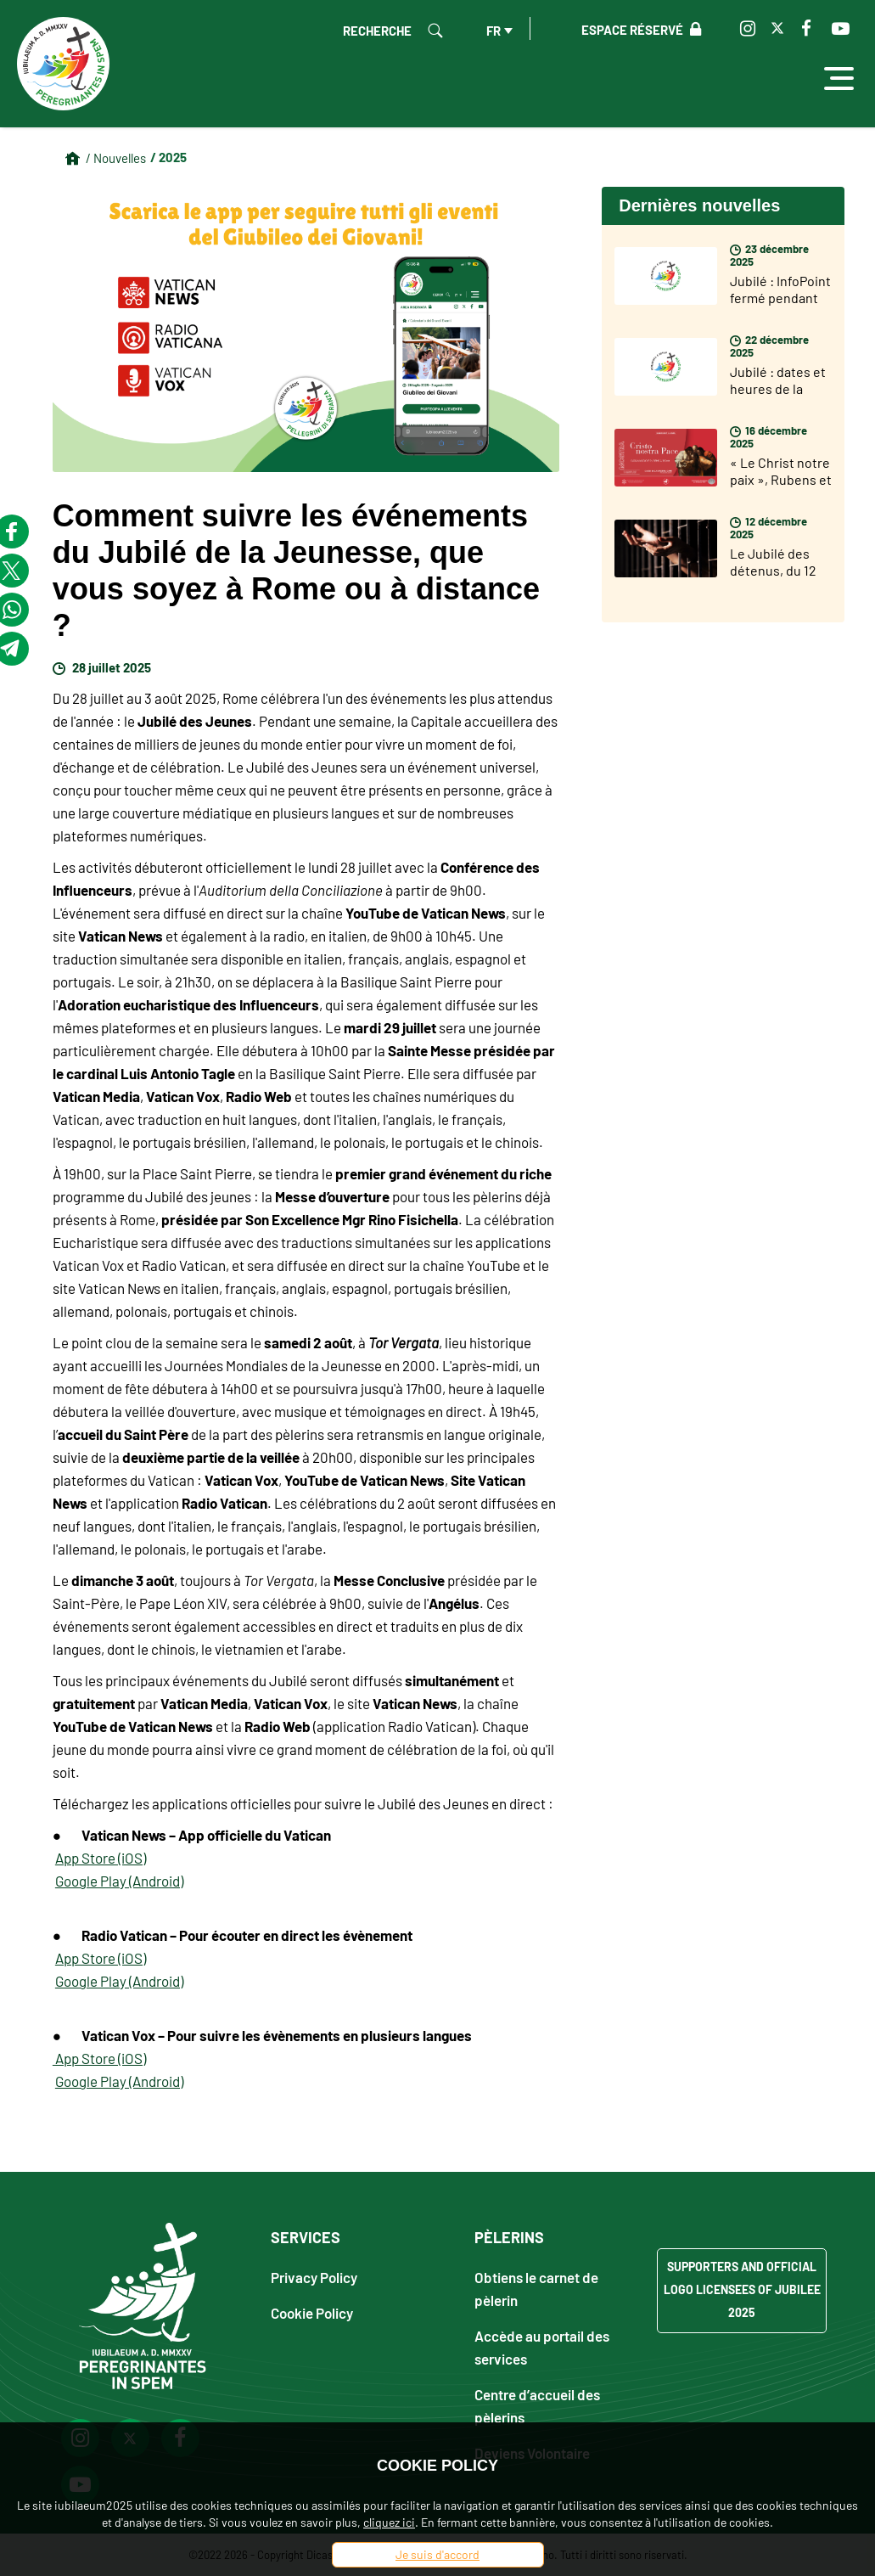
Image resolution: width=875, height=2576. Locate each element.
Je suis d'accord (437, 2554)
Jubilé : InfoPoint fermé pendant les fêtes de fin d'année (780, 306)
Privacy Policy (314, 2276)
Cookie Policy (312, 2312)
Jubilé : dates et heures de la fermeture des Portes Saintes (778, 396)
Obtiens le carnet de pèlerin (536, 2288)
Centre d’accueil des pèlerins (537, 2405)
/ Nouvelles (116, 158)
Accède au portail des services (541, 2347)
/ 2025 (168, 157)
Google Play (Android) (119, 1880)
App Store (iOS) (100, 1857)
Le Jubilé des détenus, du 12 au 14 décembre (776, 570)
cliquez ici (389, 2522)
